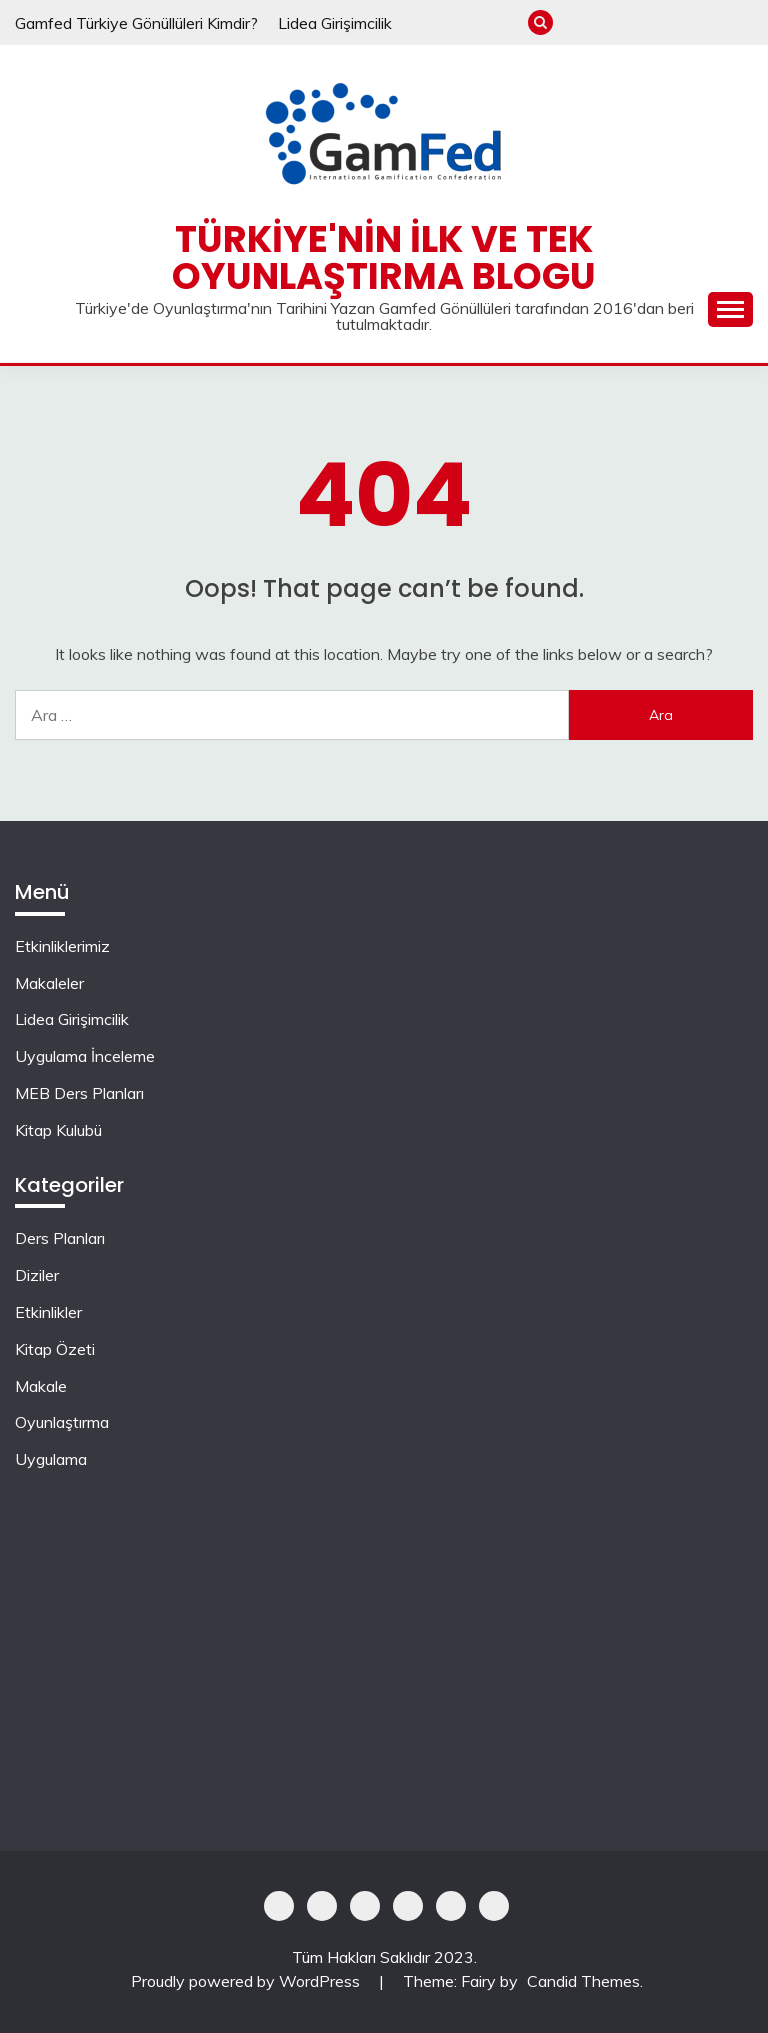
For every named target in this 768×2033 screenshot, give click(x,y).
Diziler (37, 1275)
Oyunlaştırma (62, 1422)
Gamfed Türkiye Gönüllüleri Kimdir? (136, 23)
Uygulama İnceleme (674, 22)
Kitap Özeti (55, 1349)
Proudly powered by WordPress (247, 1981)
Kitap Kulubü (740, 22)
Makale (41, 1386)
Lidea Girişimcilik (335, 23)
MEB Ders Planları (707, 22)
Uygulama (51, 1459)
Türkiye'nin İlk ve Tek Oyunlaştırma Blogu (384, 257)
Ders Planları (60, 1238)
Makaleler (608, 22)
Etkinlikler (48, 1312)
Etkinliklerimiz (575, 22)
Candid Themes (583, 1981)
